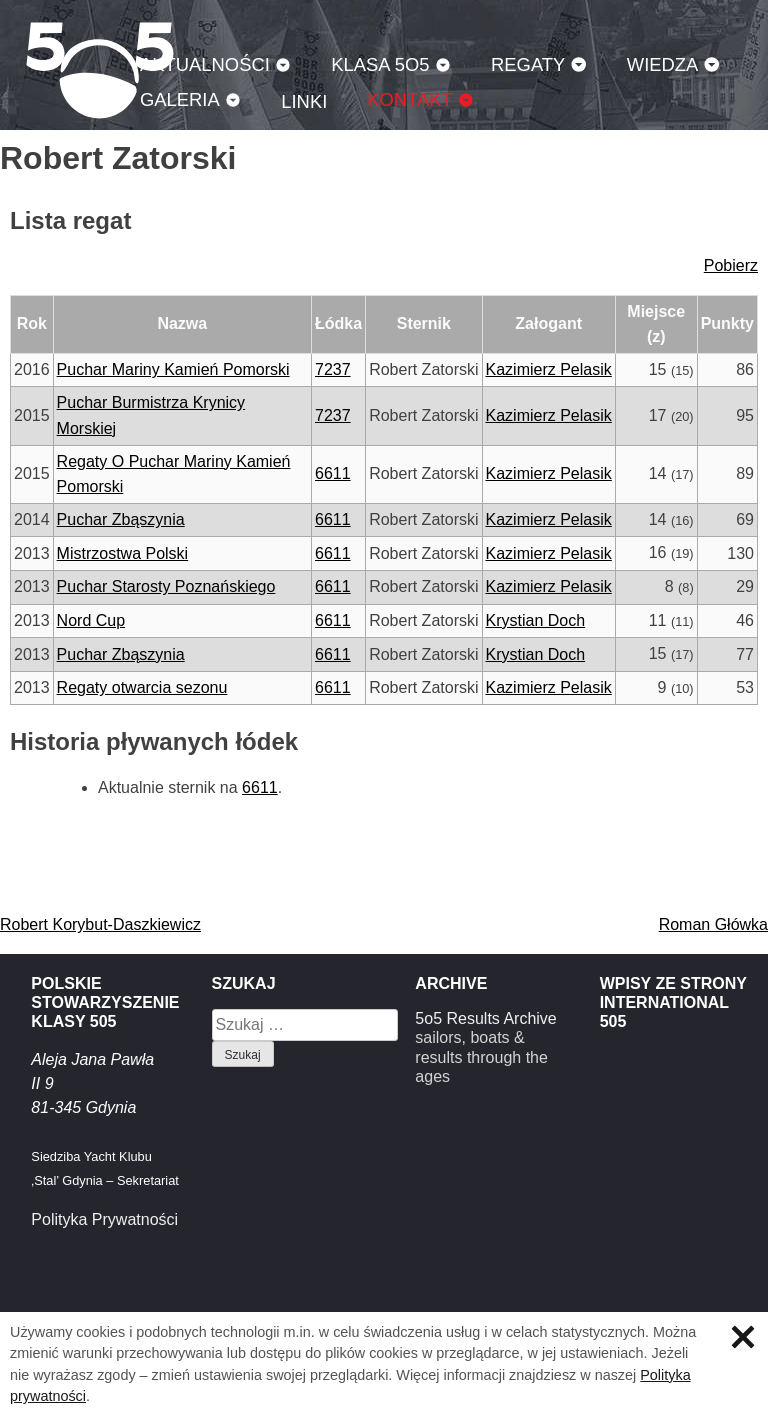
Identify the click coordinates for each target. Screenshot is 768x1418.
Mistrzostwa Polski (123, 553)
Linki (304, 101)
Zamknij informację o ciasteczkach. (743, 1337)
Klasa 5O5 (380, 64)
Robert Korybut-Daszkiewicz (100, 924)
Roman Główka (713, 924)
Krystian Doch (536, 620)
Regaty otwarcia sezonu (142, 687)
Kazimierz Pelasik (549, 369)
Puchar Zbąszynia (121, 519)
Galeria (180, 99)
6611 (333, 473)
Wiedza (663, 64)
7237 (333, 369)
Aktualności (205, 64)
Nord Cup (91, 620)
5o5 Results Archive (485, 1018)
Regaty (528, 64)
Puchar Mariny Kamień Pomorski (173, 369)
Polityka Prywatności (104, 1219)
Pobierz (731, 265)
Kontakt (410, 99)
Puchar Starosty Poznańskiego (166, 586)
